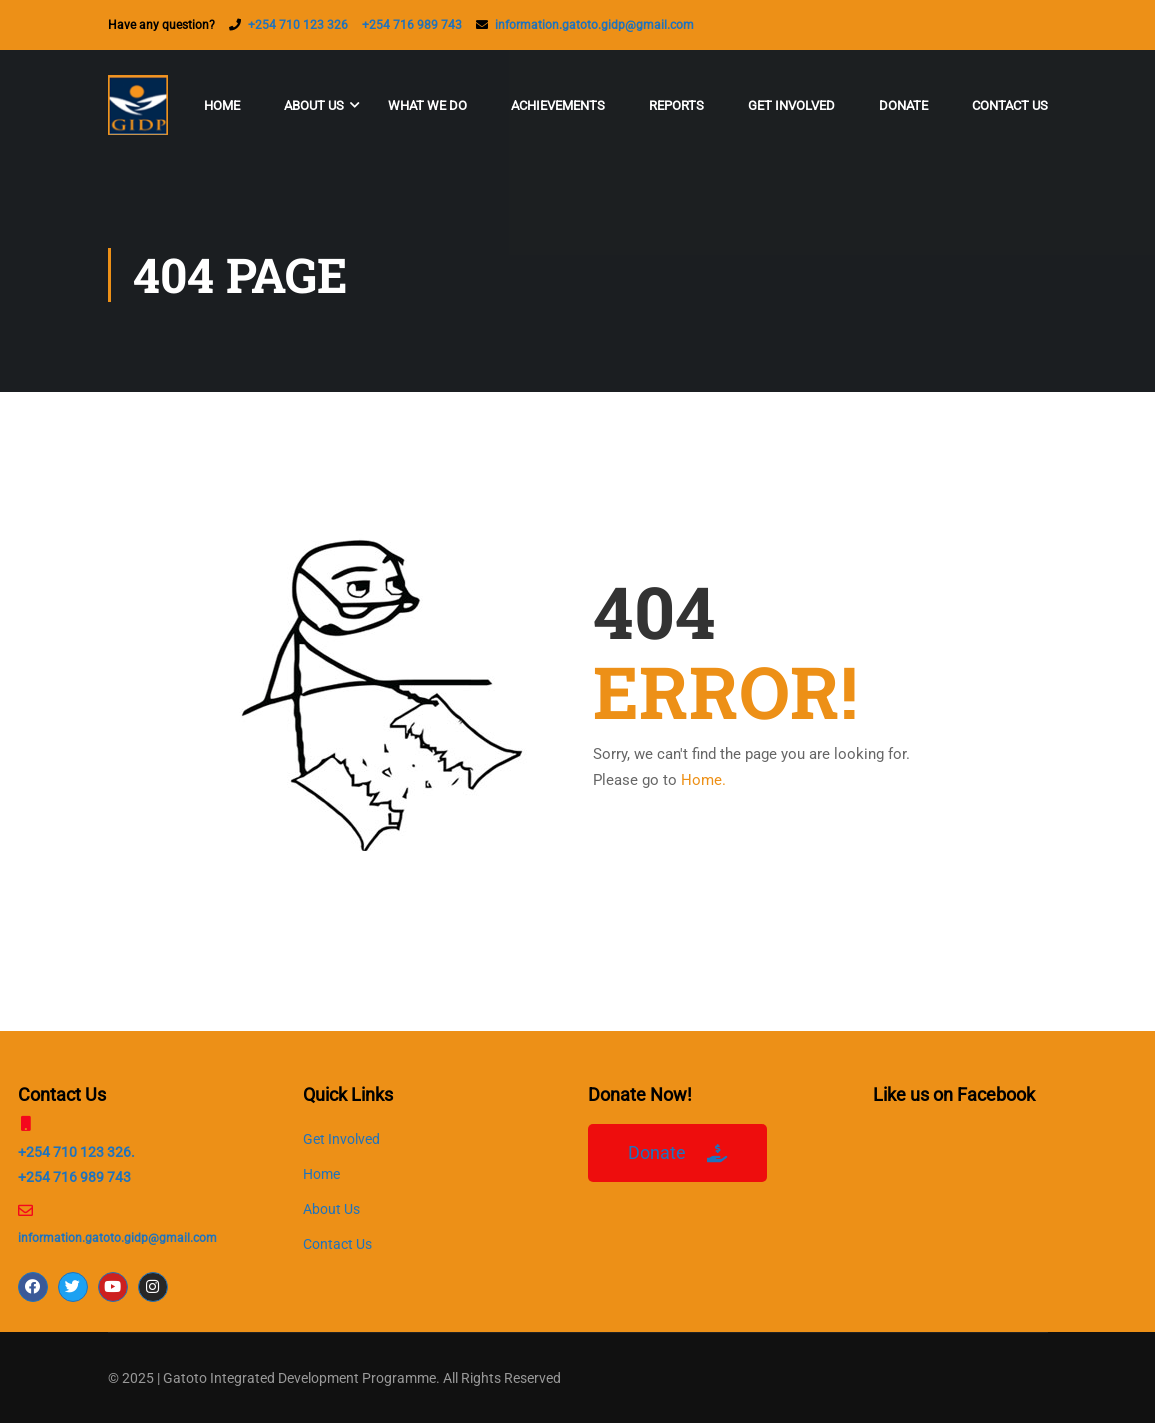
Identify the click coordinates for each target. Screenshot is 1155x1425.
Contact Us (1010, 105)
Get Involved (791, 105)
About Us (314, 105)
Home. (703, 782)
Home (222, 105)
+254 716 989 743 (412, 25)
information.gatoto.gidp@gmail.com (594, 25)
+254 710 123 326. (76, 1154)
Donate (903, 105)
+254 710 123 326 (298, 25)
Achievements (558, 105)
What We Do (427, 105)
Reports (676, 105)
